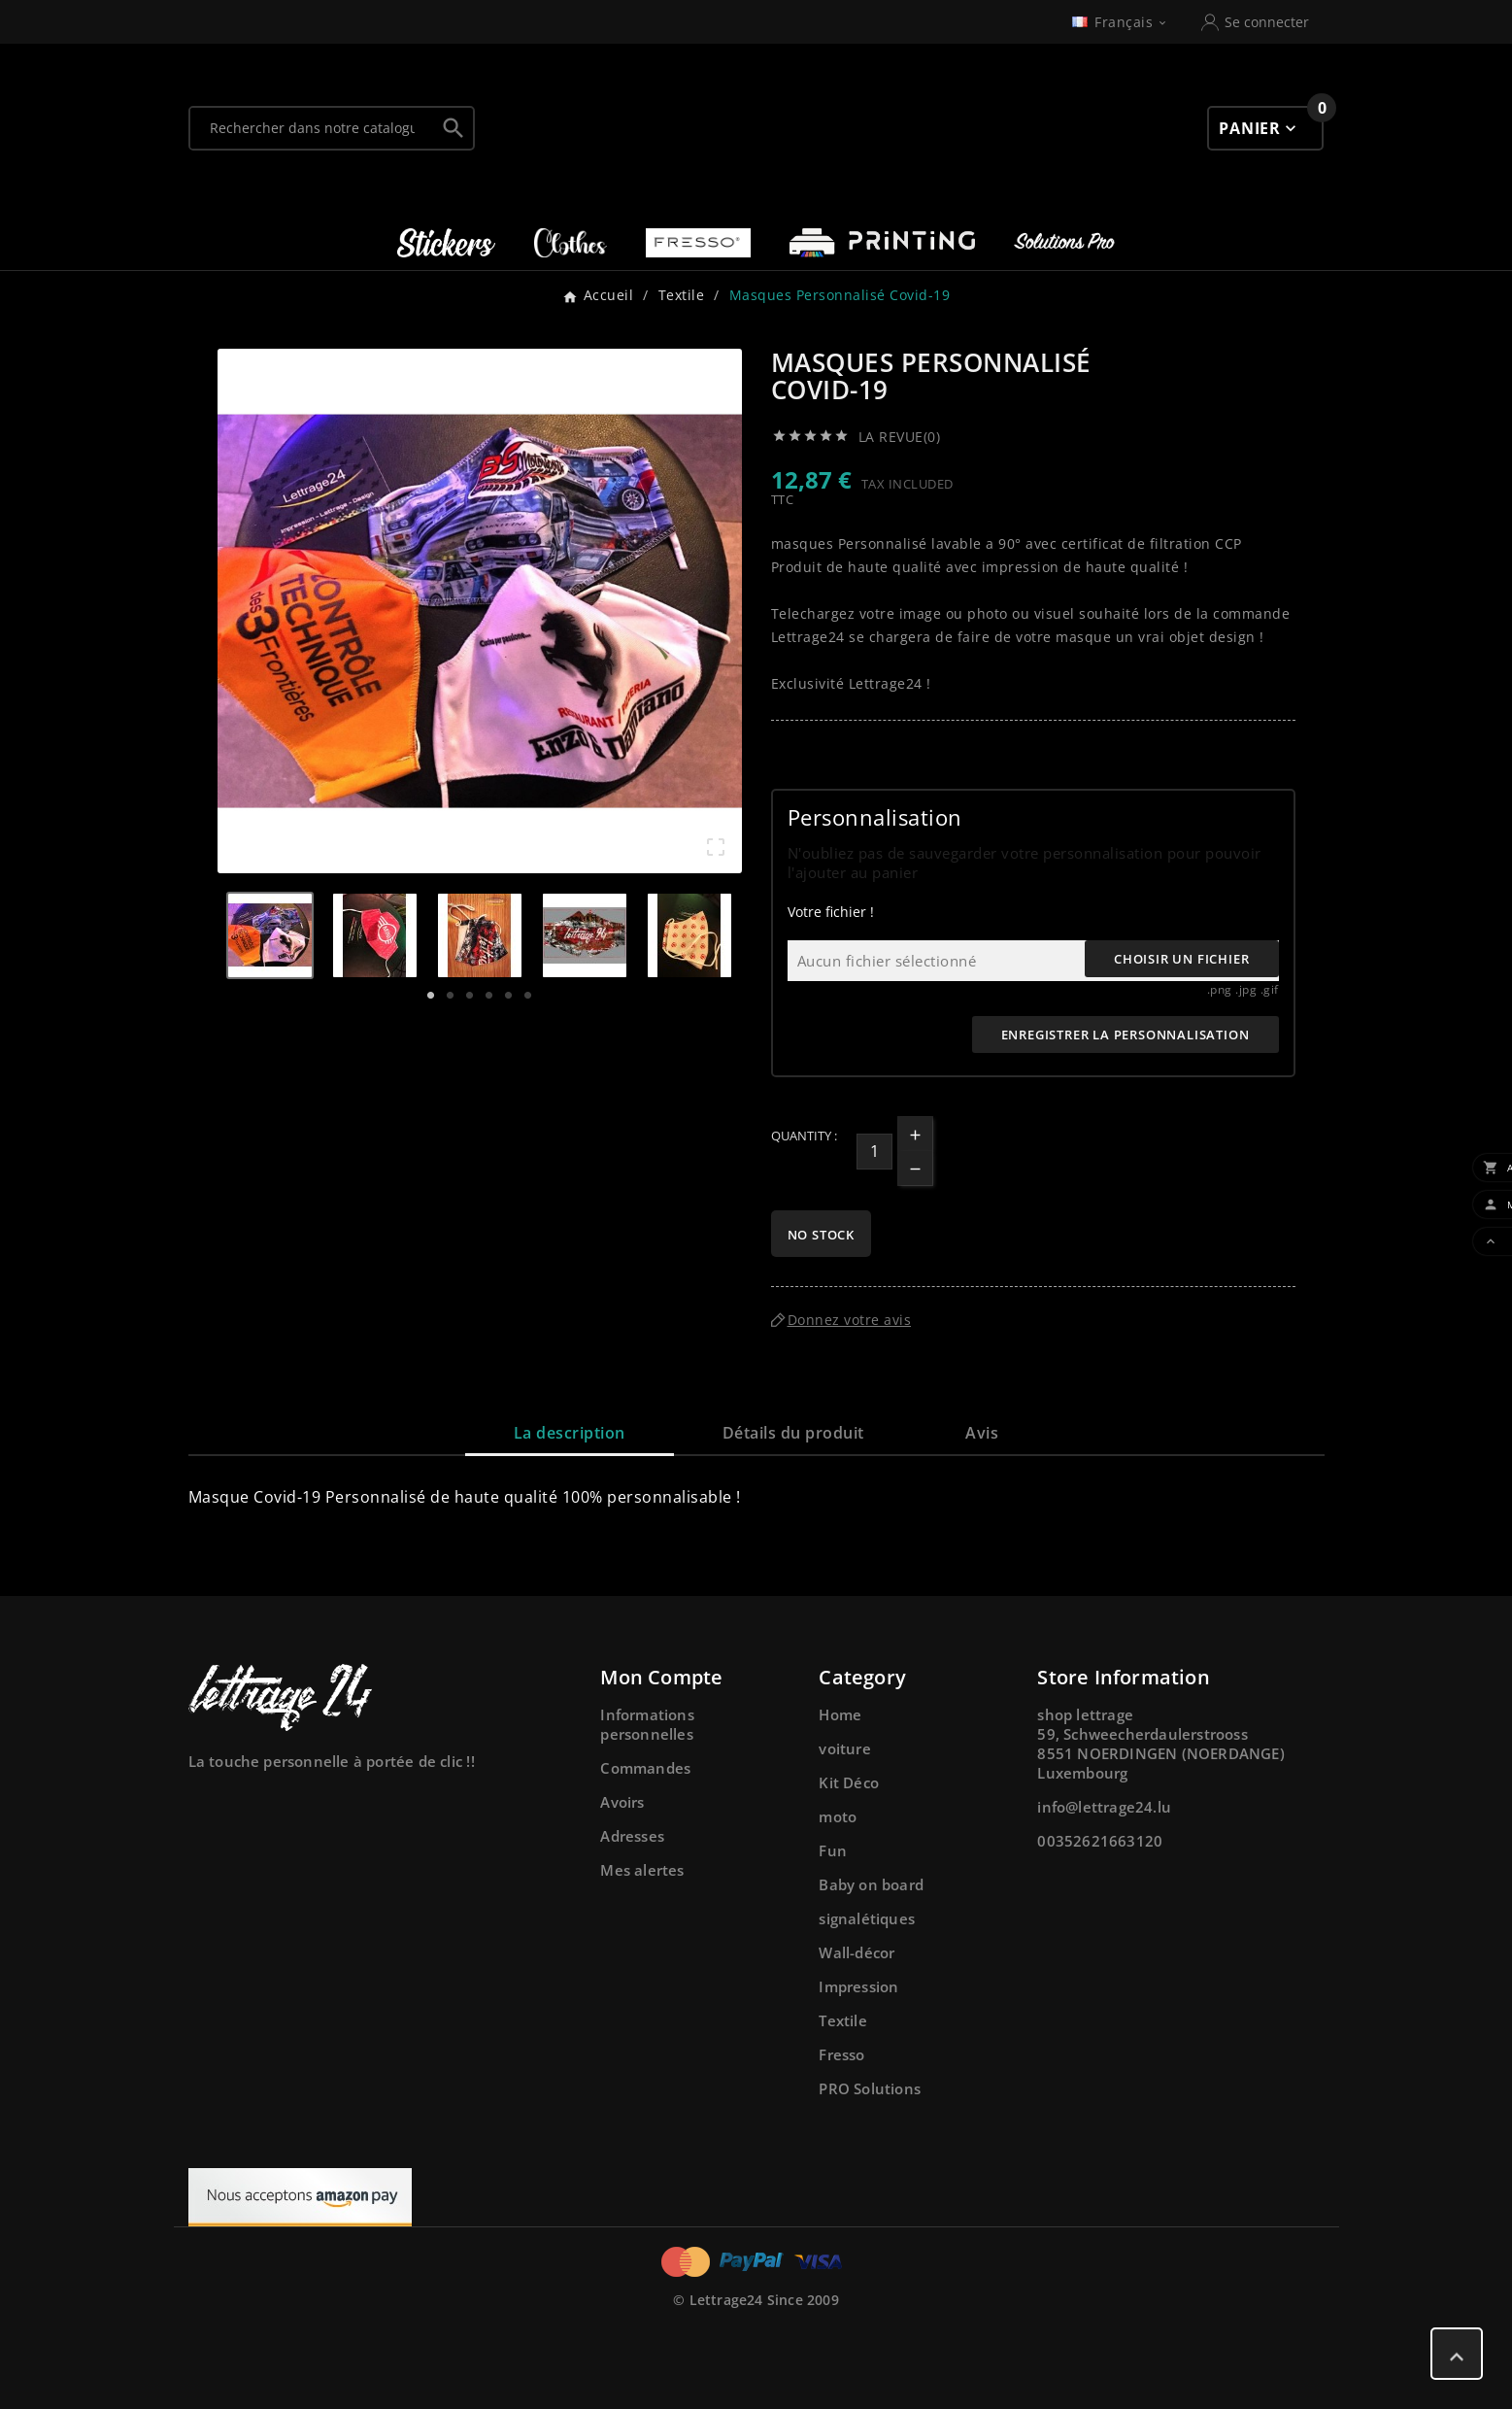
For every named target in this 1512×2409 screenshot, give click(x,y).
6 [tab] (528, 995)
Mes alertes (642, 1870)
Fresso (841, 2054)
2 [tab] (450, 995)
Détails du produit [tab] (793, 1432)
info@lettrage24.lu (1104, 1806)
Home (840, 1714)
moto (838, 1816)
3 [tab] (470, 995)
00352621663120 (1099, 1840)
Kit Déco (849, 1782)
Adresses (632, 1836)
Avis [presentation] (981, 1432)
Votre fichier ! (831, 911)
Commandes (645, 1768)
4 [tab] (489, 995)
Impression (858, 1986)
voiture (844, 1748)
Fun (833, 1850)
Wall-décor (856, 1952)
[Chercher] (312, 128)
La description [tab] (569, 1432)
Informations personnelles (646, 1724)
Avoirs (622, 1802)
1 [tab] (431, 995)
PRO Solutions (870, 2088)
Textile (842, 2020)
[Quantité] (874, 1152)
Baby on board (871, 1884)
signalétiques (867, 1918)
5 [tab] (509, 995)
